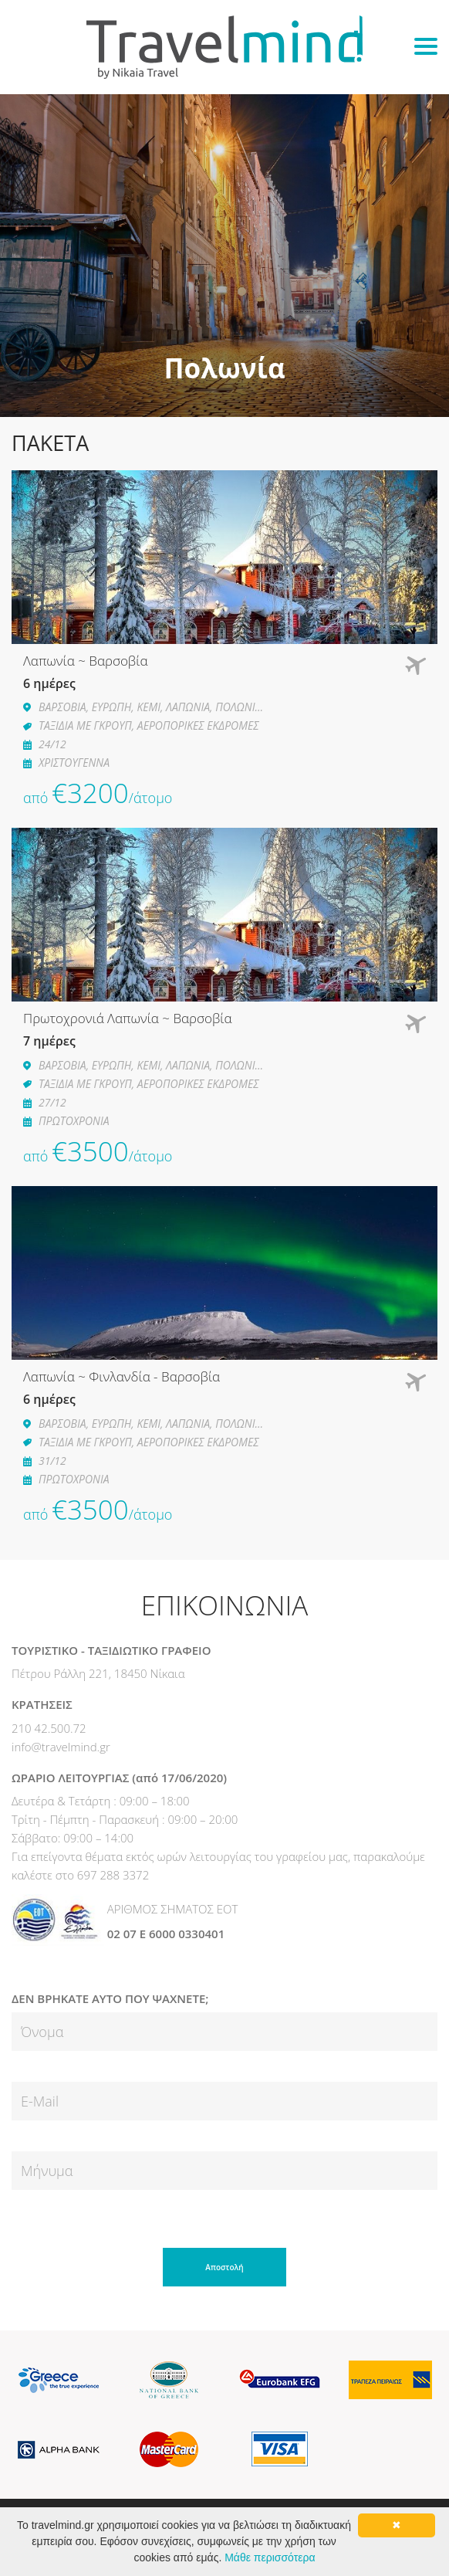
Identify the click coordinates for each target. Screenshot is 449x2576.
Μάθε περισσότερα (269, 2557)
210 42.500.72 (49, 1728)
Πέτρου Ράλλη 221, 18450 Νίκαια (98, 1673)
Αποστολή (224, 2267)
